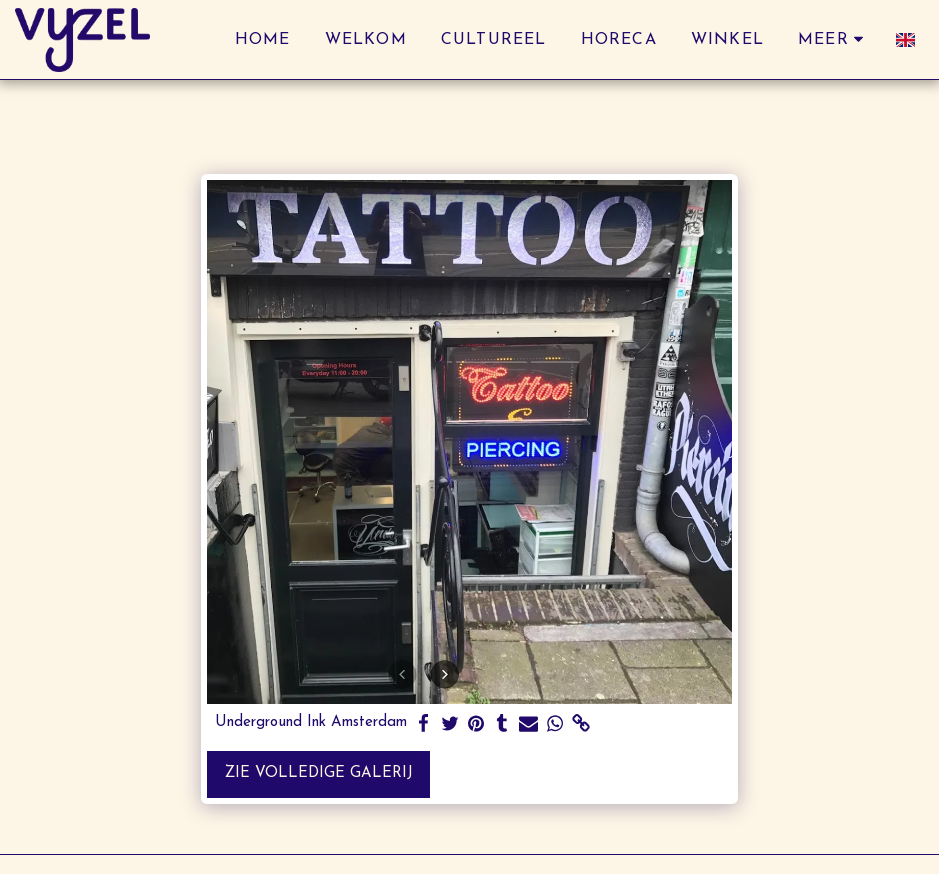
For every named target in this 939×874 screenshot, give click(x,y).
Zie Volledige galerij (319, 773)
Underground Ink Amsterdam (311, 722)
